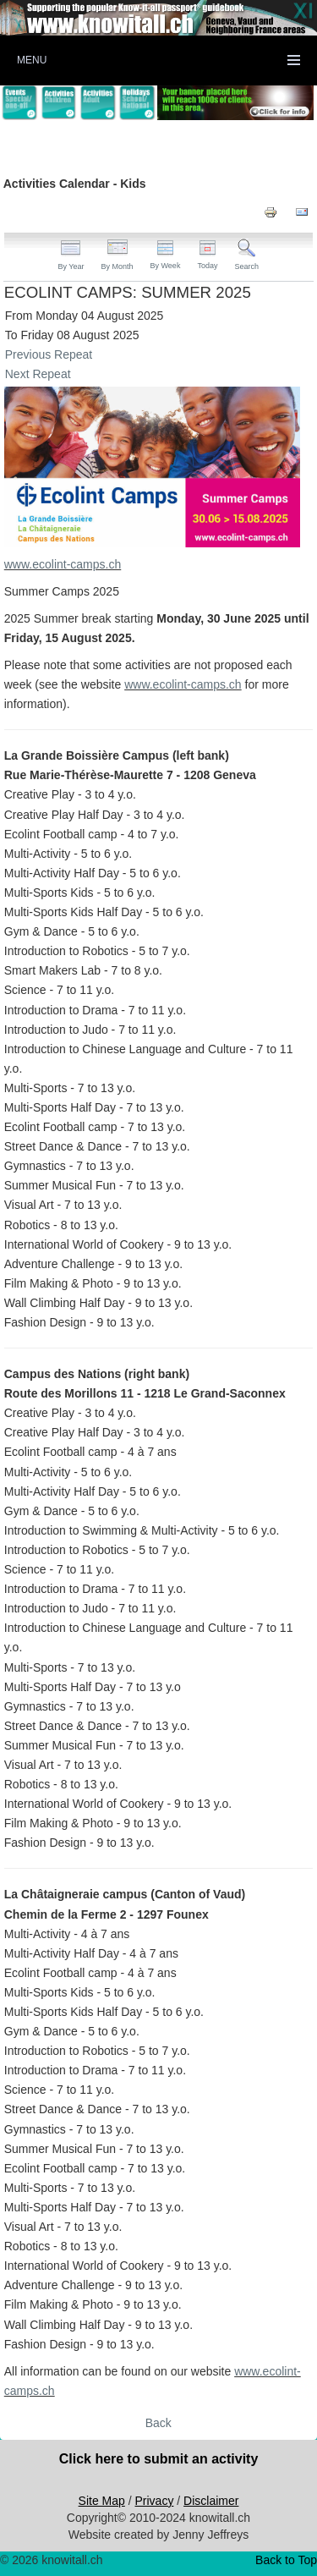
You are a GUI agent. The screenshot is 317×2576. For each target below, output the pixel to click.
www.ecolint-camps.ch (63, 564)
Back (158, 2423)
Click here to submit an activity (159, 2459)
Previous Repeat (49, 354)
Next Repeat (38, 374)
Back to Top (286, 2560)
